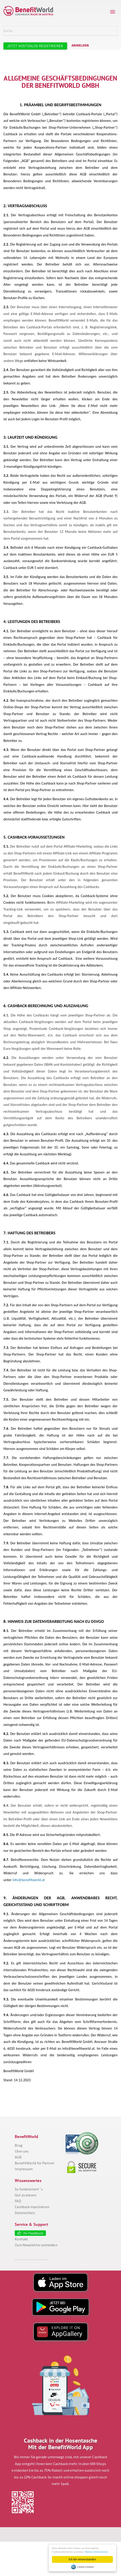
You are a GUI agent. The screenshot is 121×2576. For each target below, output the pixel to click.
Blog (18, 2145)
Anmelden (78, 45)
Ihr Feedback (33, 2233)
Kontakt (21, 2238)
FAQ (18, 2200)
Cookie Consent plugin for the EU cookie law (82, 2566)
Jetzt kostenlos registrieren (35, 45)
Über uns (22, 2151)
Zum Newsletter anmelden (36, 2244)
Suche (115, 30)
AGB (18, 2157)
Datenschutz (25, 2212)
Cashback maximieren (32, 2206)
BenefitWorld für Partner (34, 2162)
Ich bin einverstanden (82, 2559)
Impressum (24, 2168)
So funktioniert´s (29, 2189)
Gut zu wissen (25, 2194)
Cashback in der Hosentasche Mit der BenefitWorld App (60, 2443)
